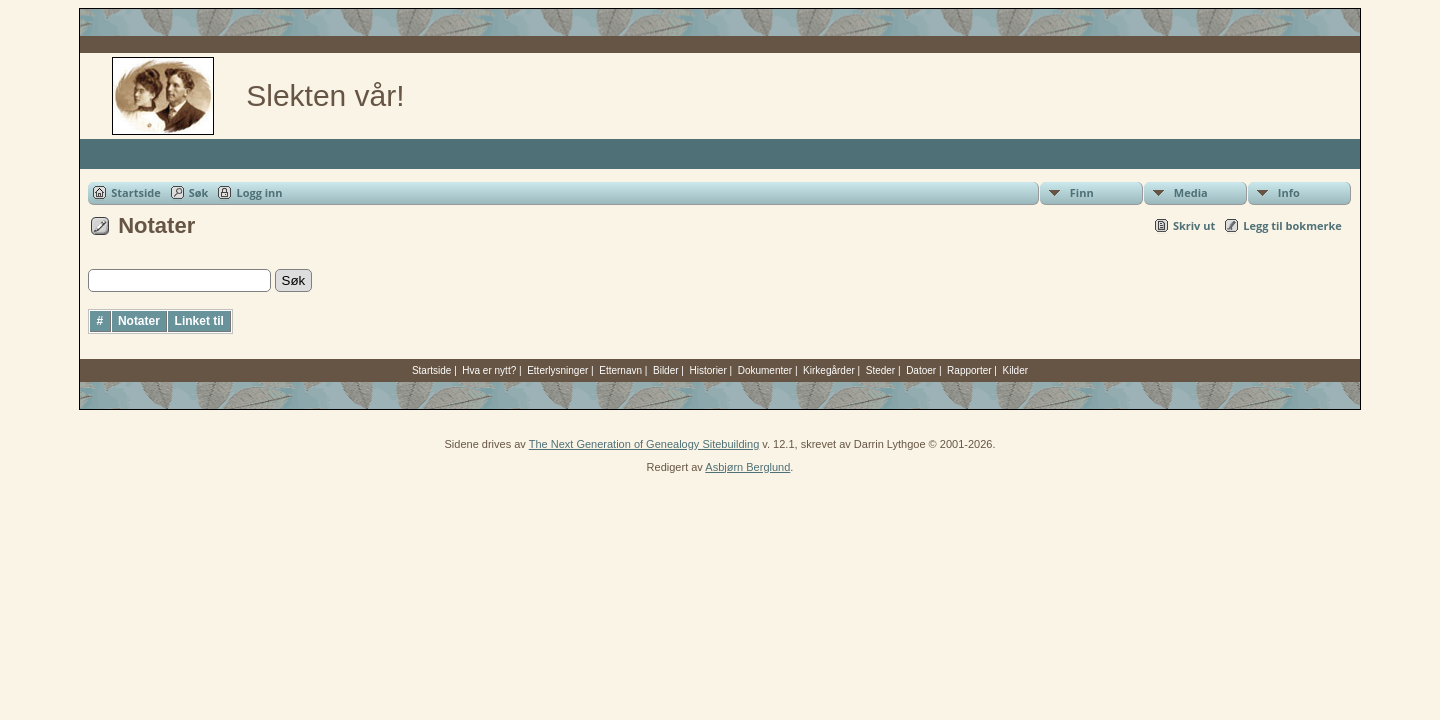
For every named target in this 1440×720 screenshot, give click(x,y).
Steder (880, 370)
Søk (199, 192)
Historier (708, 370)
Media (1191, 192)
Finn (1082, 192)
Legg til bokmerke (1292, 225)
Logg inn (259, 192)
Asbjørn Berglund (747, 467)
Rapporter (969, 370)
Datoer (921, 370)
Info (1289, 192)
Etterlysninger (557, 370)
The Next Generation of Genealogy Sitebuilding (644, 444)
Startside (136, 192)
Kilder (1016, 370)
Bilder (666, 370)
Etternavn (620, 370)
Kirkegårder (829, 370)
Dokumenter (765, 370)
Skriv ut (1194, 225)
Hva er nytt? (489, 370)
